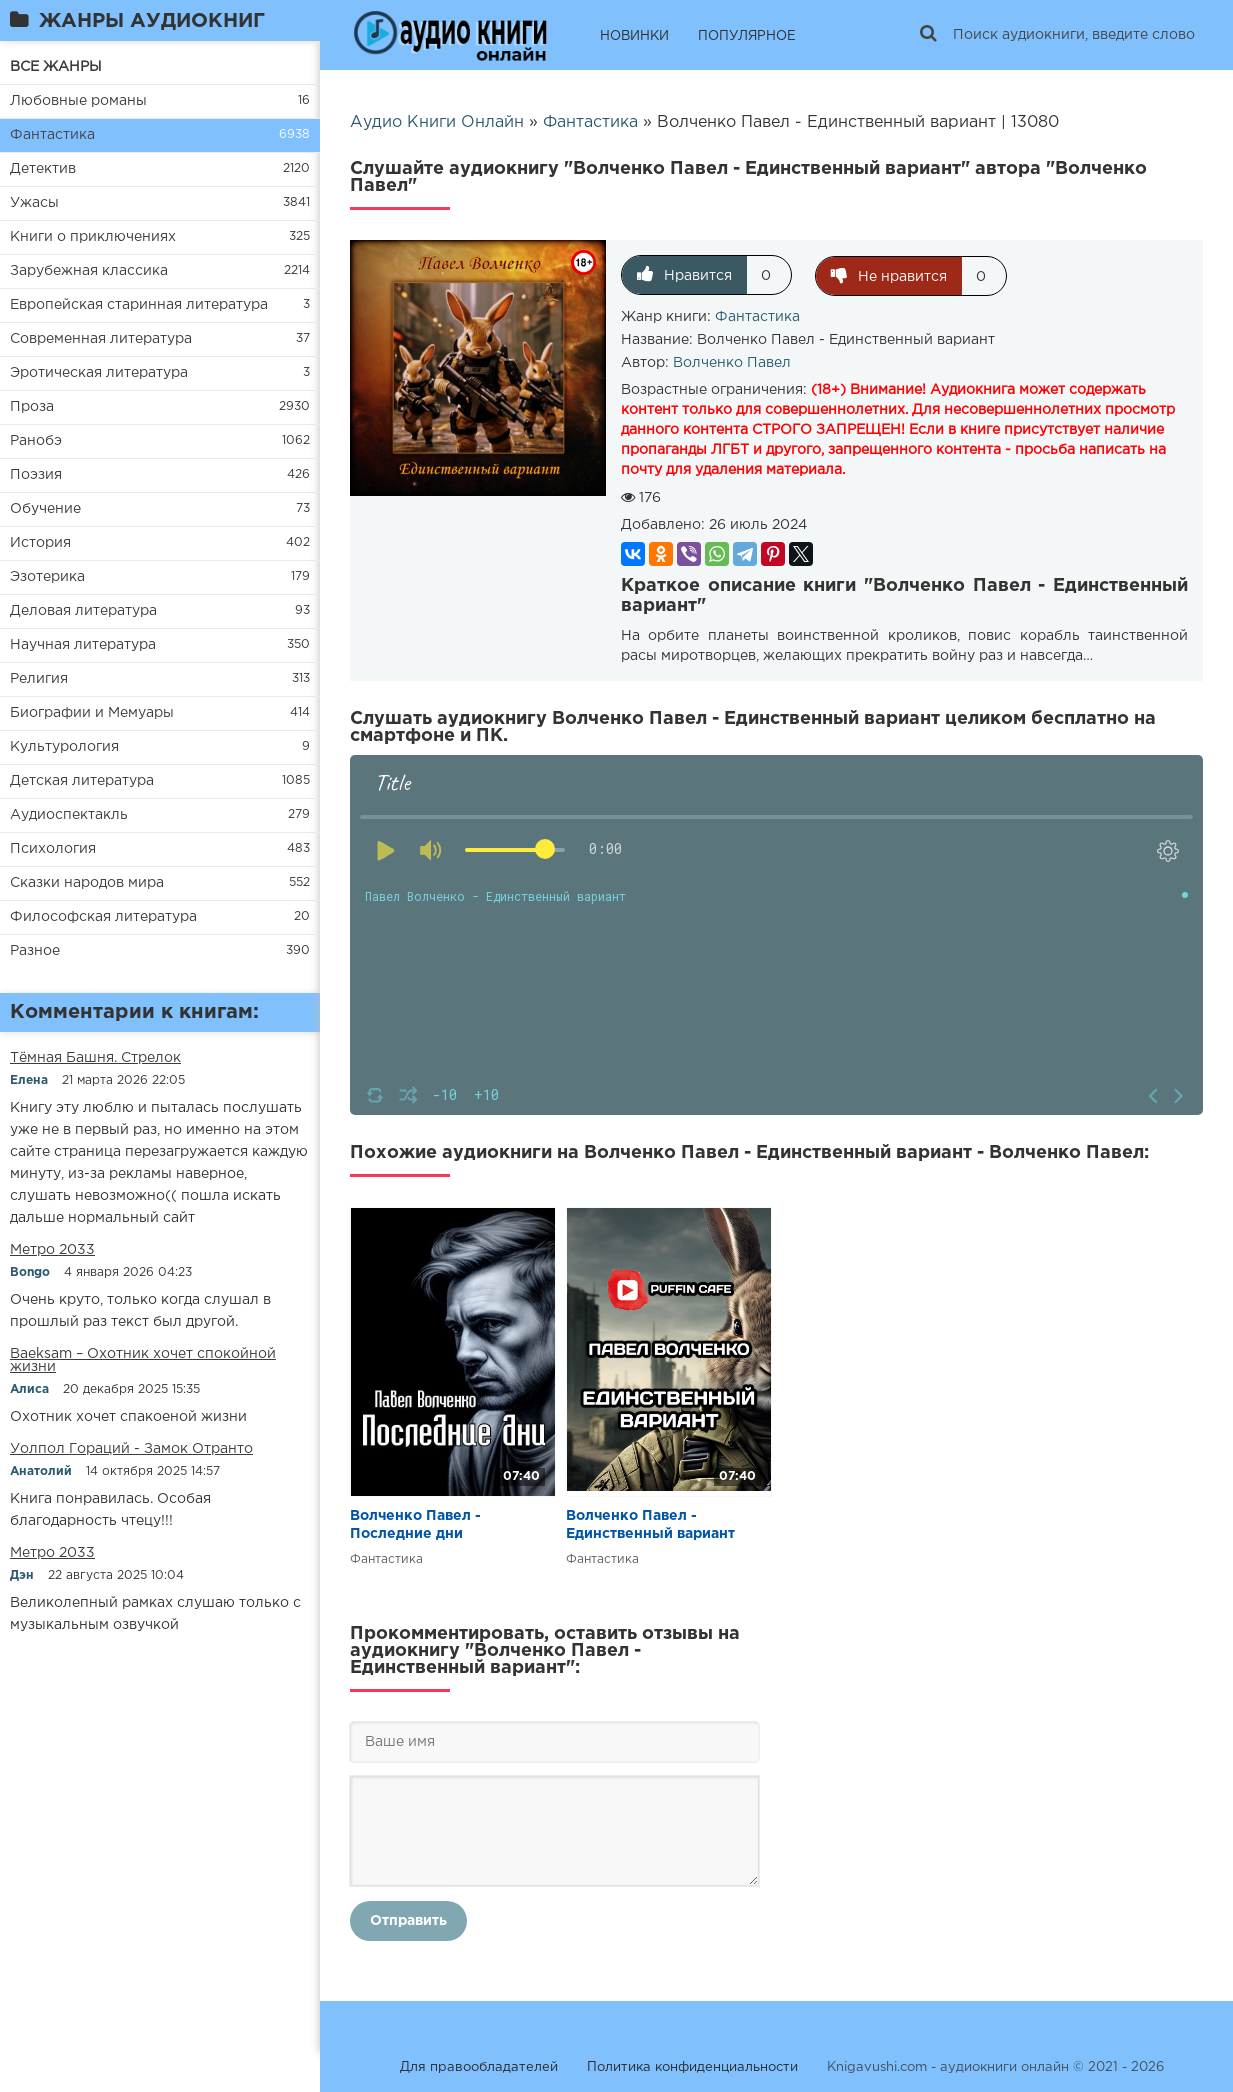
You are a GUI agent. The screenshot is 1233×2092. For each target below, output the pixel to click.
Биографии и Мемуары (92, 713)
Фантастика (52, 135)
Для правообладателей (479, 2066)
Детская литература (82, 781)
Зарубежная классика (89, 271)
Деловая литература (83, 611)
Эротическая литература (99, 373)
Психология (53, 849)
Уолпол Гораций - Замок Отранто (131, 1449)
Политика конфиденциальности (692, 2066)
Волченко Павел (732, 362)
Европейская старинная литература (139, 305)
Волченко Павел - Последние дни (415, 1524)
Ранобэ (36, 441)
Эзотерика (47, 577)
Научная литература (83, 645)
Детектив (43, 169)
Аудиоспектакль (69, 815)
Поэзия (36, 475)
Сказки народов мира (87, 883)
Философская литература (103, 917)
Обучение (45, 509)
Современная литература (101, 339)
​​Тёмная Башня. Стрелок (95, 1058)
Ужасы (34, 203)
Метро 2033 (52, 1250)
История (40, 543)
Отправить (408, 1920)
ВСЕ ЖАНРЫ (56, 67)
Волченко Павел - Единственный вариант (650, 1524)
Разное (35, 951)
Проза (32, 407)
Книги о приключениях (93, 237)
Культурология (64, 747)
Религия (39, 679)
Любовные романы (78, 101)
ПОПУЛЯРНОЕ (747, 36)
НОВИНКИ (634, 36)
